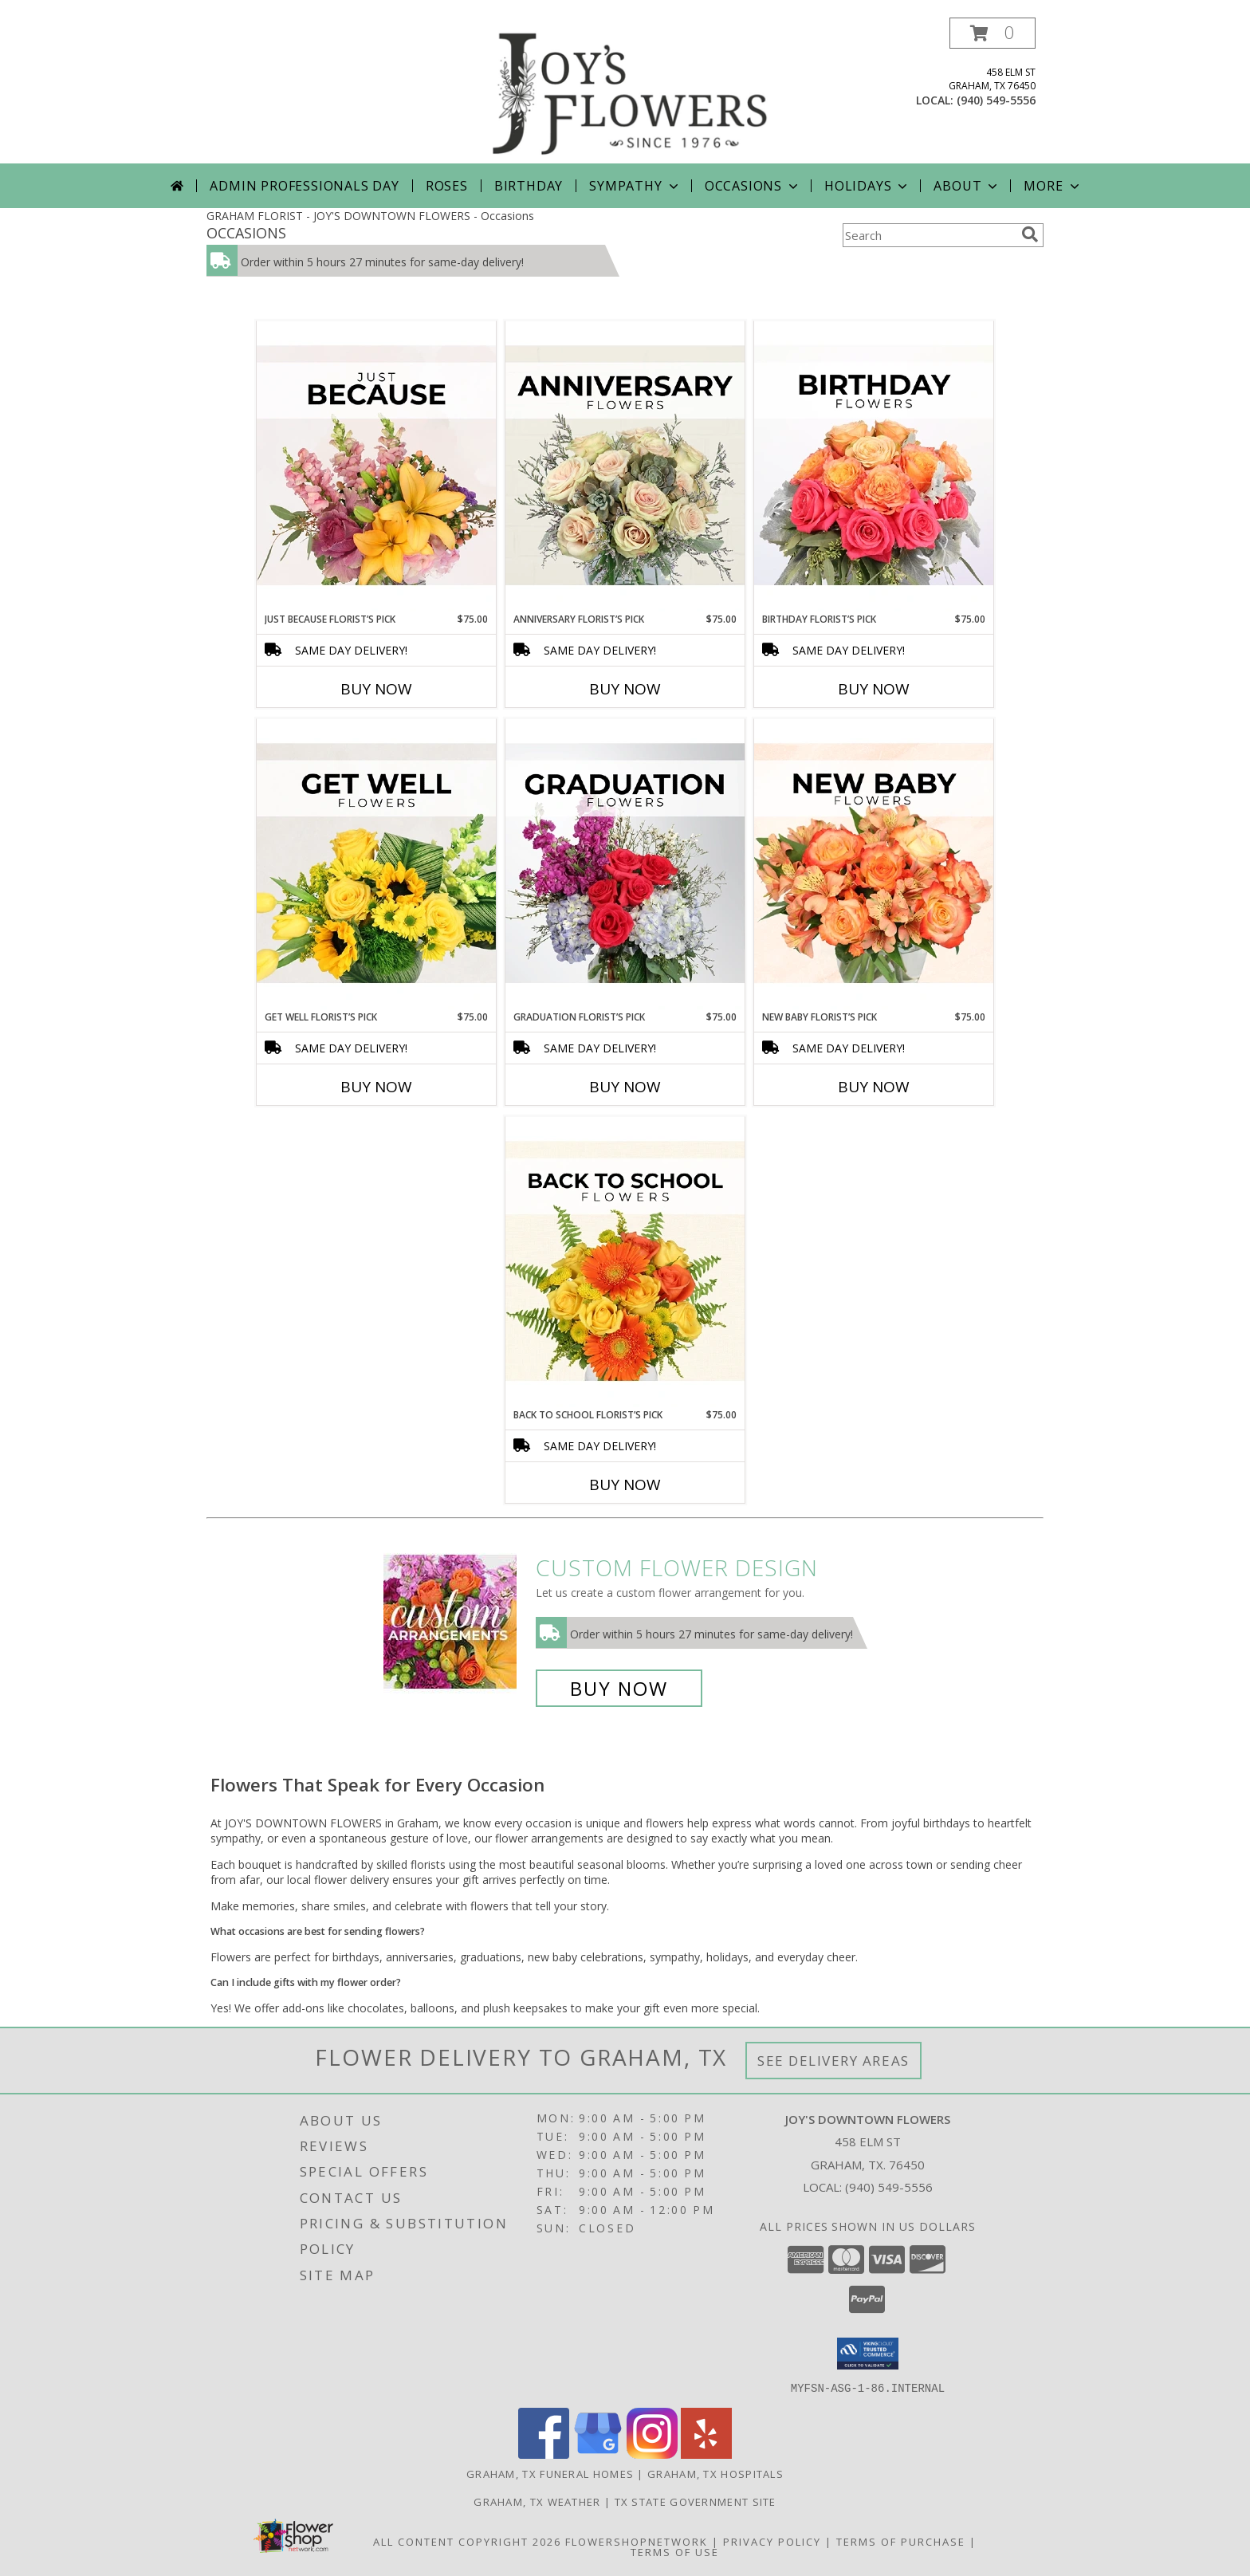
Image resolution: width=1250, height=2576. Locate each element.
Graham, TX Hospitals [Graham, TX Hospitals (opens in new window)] (715, 2473)
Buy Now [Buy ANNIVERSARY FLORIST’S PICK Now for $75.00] (625, 688)
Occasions (753, 186)
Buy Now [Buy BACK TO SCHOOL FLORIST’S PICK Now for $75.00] (625, 1484)
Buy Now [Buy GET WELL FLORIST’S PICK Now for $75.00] (376, 1086)
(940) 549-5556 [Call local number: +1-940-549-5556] (996, 100)
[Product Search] (928, 235)
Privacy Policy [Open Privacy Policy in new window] (772, 2541)
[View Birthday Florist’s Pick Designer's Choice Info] (873, 466)
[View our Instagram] (652, 2453)
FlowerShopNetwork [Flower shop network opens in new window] (636, 2541)
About (967, 186)
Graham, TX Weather (537, 2501)
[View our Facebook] (543, 2453)
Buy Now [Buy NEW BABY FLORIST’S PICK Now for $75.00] (874, 1086)
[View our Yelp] (706, 2453)
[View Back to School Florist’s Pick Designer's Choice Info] (625, 1262)
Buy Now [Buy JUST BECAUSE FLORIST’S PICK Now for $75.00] (376, 688)
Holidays (867, 186)
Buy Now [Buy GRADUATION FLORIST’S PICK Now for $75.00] (625, 1086)
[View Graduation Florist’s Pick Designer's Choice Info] (625, 864)
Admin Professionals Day (304, 186)
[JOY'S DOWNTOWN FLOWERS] (630, 90)
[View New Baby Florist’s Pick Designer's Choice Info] (873, 864)
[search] (1030, 234)
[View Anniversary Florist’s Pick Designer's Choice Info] (625, 466)
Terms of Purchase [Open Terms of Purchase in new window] (900, 2541)
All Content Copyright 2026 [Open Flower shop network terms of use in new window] (467, 2541)
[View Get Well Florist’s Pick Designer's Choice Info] (376, 864)
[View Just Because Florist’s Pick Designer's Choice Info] (376, 466)
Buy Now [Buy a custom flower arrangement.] (619, 1688)
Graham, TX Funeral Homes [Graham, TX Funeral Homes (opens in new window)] (550, 2473)
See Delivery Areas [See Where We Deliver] (833, 2060)
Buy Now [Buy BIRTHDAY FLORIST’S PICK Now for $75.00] (874, 688)
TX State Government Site (695, 2501)
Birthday (528, 186)
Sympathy (635, 186)
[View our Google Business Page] (597, 2453)
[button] (992, 33)
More (1053, 186)
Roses (447, 186)
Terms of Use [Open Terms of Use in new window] (675, 2551)
